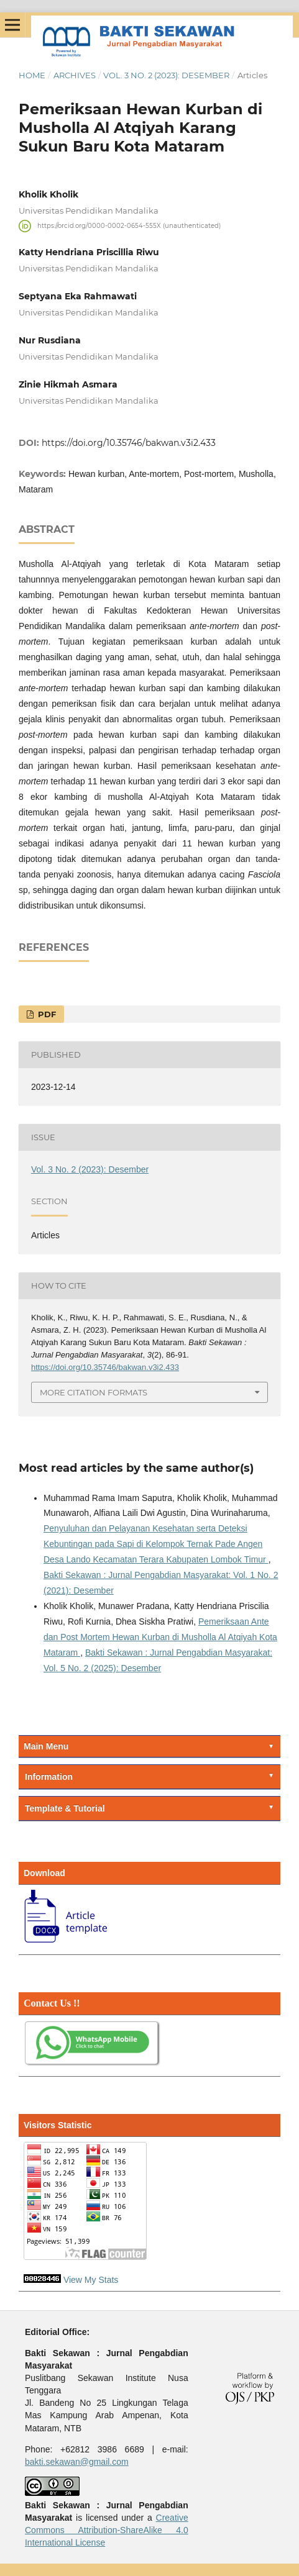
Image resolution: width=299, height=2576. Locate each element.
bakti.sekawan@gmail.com (77, 2462)
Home (32, 75)
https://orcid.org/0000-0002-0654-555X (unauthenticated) (129, 226)
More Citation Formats (93, 1392)
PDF (45, 1014)
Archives (74, 75)
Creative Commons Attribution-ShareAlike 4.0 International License (106, 2530)
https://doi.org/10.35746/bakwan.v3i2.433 (129, 442)
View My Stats (90, 2280)
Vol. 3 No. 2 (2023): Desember (166, 75)
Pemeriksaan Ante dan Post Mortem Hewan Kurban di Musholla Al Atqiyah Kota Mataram (160, 1637)
